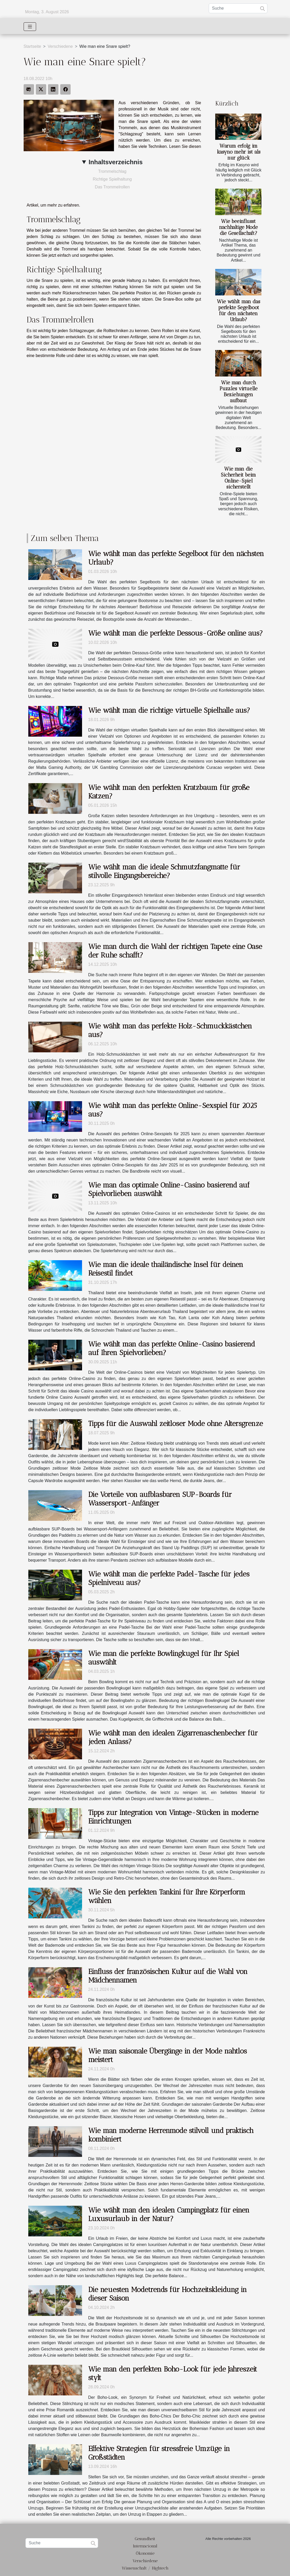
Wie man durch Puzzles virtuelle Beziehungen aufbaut (239, 392)
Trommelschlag (112, 171)
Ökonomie (145, 2553)
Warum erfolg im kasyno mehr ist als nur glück (238, 152)
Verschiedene (60, 46)
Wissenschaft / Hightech (145, 2568)
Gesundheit (145, 2538)
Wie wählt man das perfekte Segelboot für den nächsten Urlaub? (238, 310)
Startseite (32, 46)
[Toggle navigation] (30, 26)
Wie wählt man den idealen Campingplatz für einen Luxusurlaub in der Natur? (168, 2214)
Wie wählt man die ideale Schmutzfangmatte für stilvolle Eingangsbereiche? (164, 871)
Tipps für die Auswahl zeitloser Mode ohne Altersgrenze (175, 1423)
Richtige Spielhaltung (112, 179)
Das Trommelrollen (112, 187)
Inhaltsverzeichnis (116, 162)
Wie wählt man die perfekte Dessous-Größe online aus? (175, 633)
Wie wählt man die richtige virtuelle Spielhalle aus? (169, 710)
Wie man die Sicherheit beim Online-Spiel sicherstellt (238, 478)
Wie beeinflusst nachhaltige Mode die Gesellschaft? (238, 227)
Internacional (145, 2546)
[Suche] (238, 8)
